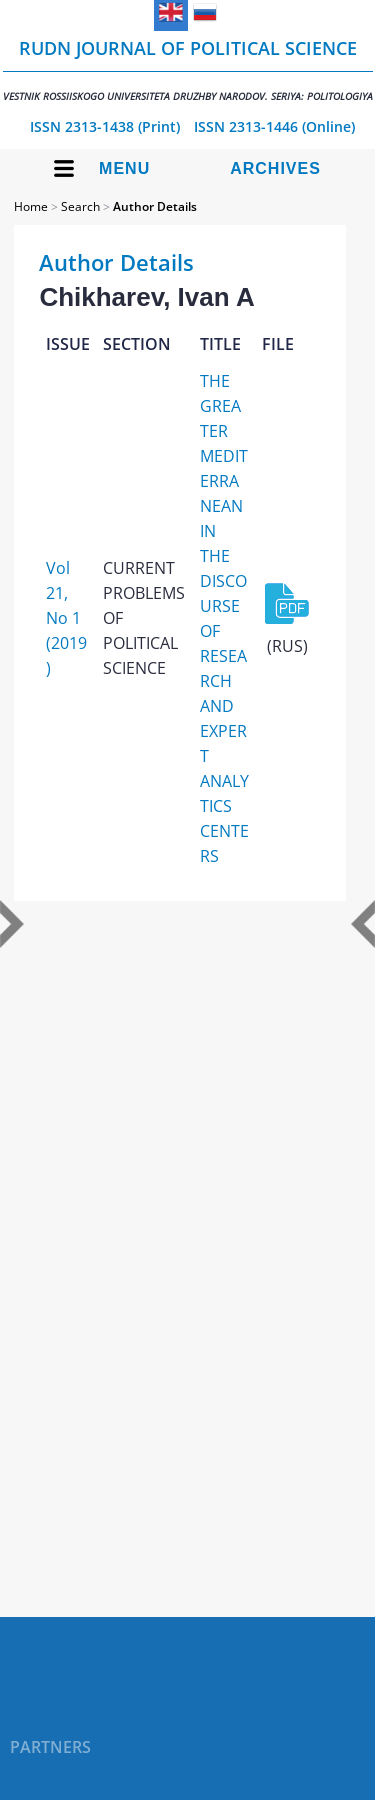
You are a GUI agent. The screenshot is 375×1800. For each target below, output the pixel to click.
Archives (275, 168)
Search (80, 206)
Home (31, 206)
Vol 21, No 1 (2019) (66, 618)
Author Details (155, 206)
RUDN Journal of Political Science (188, 69)
